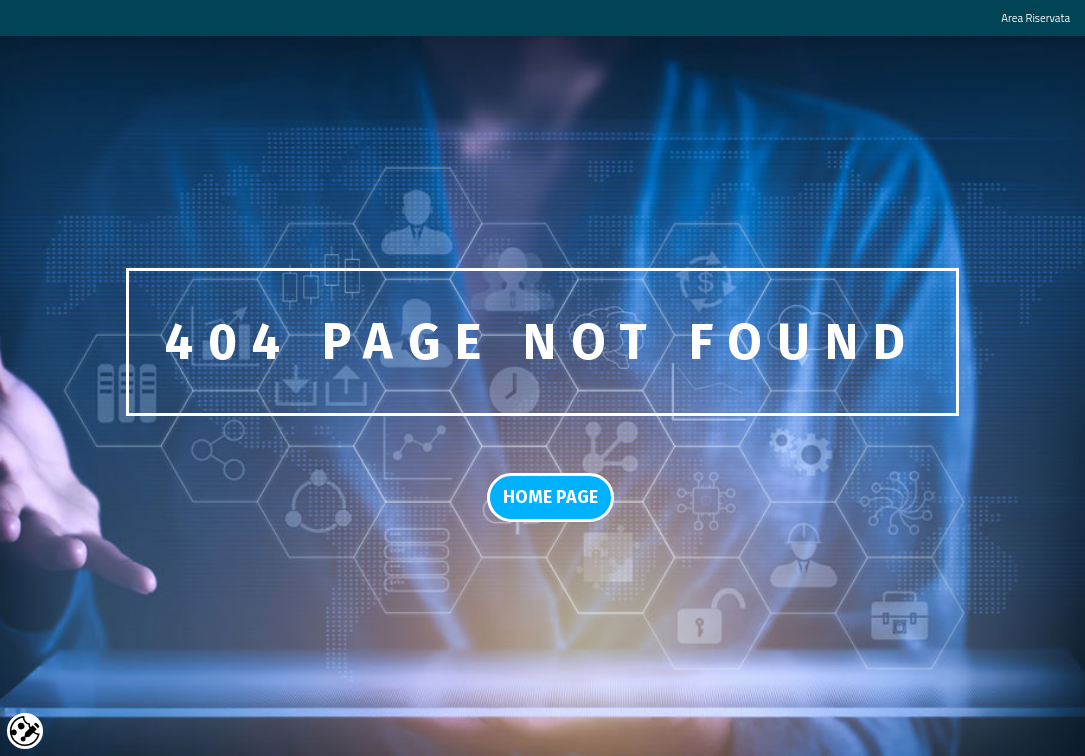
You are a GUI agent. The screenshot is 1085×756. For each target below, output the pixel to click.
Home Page (550, 497)
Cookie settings (25, 731)
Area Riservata (1035, 17)
